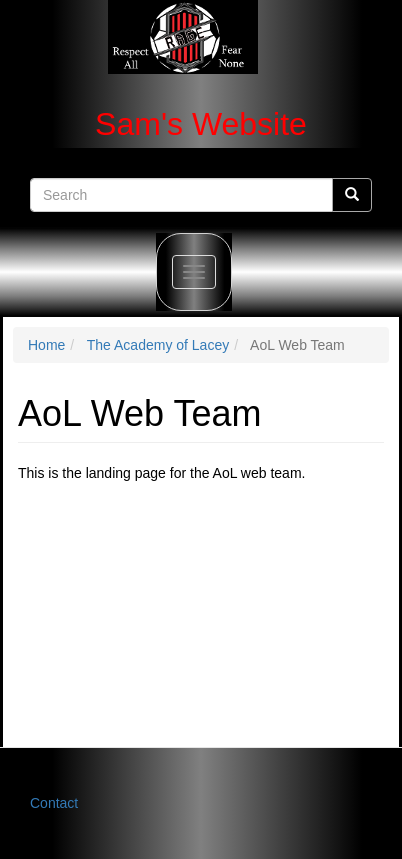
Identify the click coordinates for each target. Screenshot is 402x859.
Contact (54, 803)
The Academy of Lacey (158, 345)
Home (46, 345)
